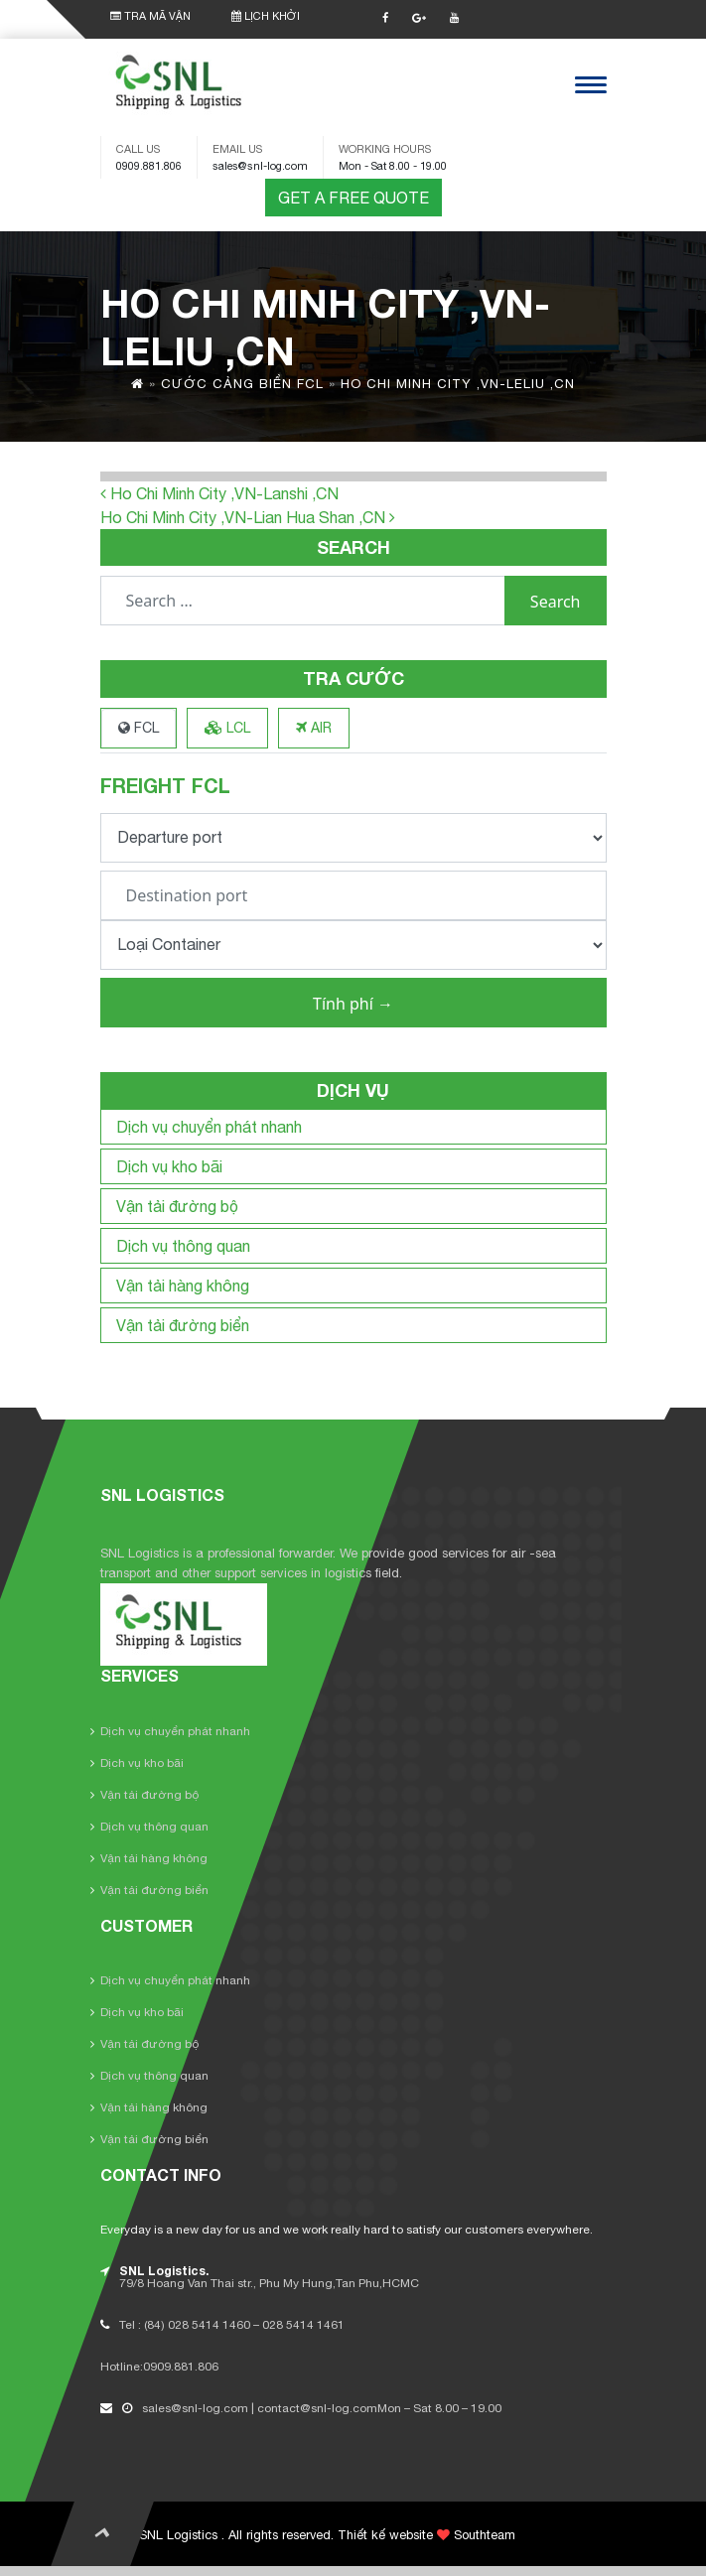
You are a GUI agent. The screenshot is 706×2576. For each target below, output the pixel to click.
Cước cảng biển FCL (242, 383)
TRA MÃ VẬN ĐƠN (150, 32)
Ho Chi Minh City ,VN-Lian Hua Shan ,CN (247, 517)
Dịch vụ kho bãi (169, 1166)
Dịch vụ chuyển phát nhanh (209, 1127)
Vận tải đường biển (182, 1325)
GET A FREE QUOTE (353, 197)
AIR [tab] (314, 728)
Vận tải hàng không (182, 1285)
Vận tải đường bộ (177, 1206)
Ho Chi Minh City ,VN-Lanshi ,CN (219, 493)
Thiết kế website (385, 2534)
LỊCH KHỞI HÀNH (265, 32)
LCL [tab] (227, 728)
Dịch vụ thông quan (183, 1246)
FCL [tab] (138, 728)
